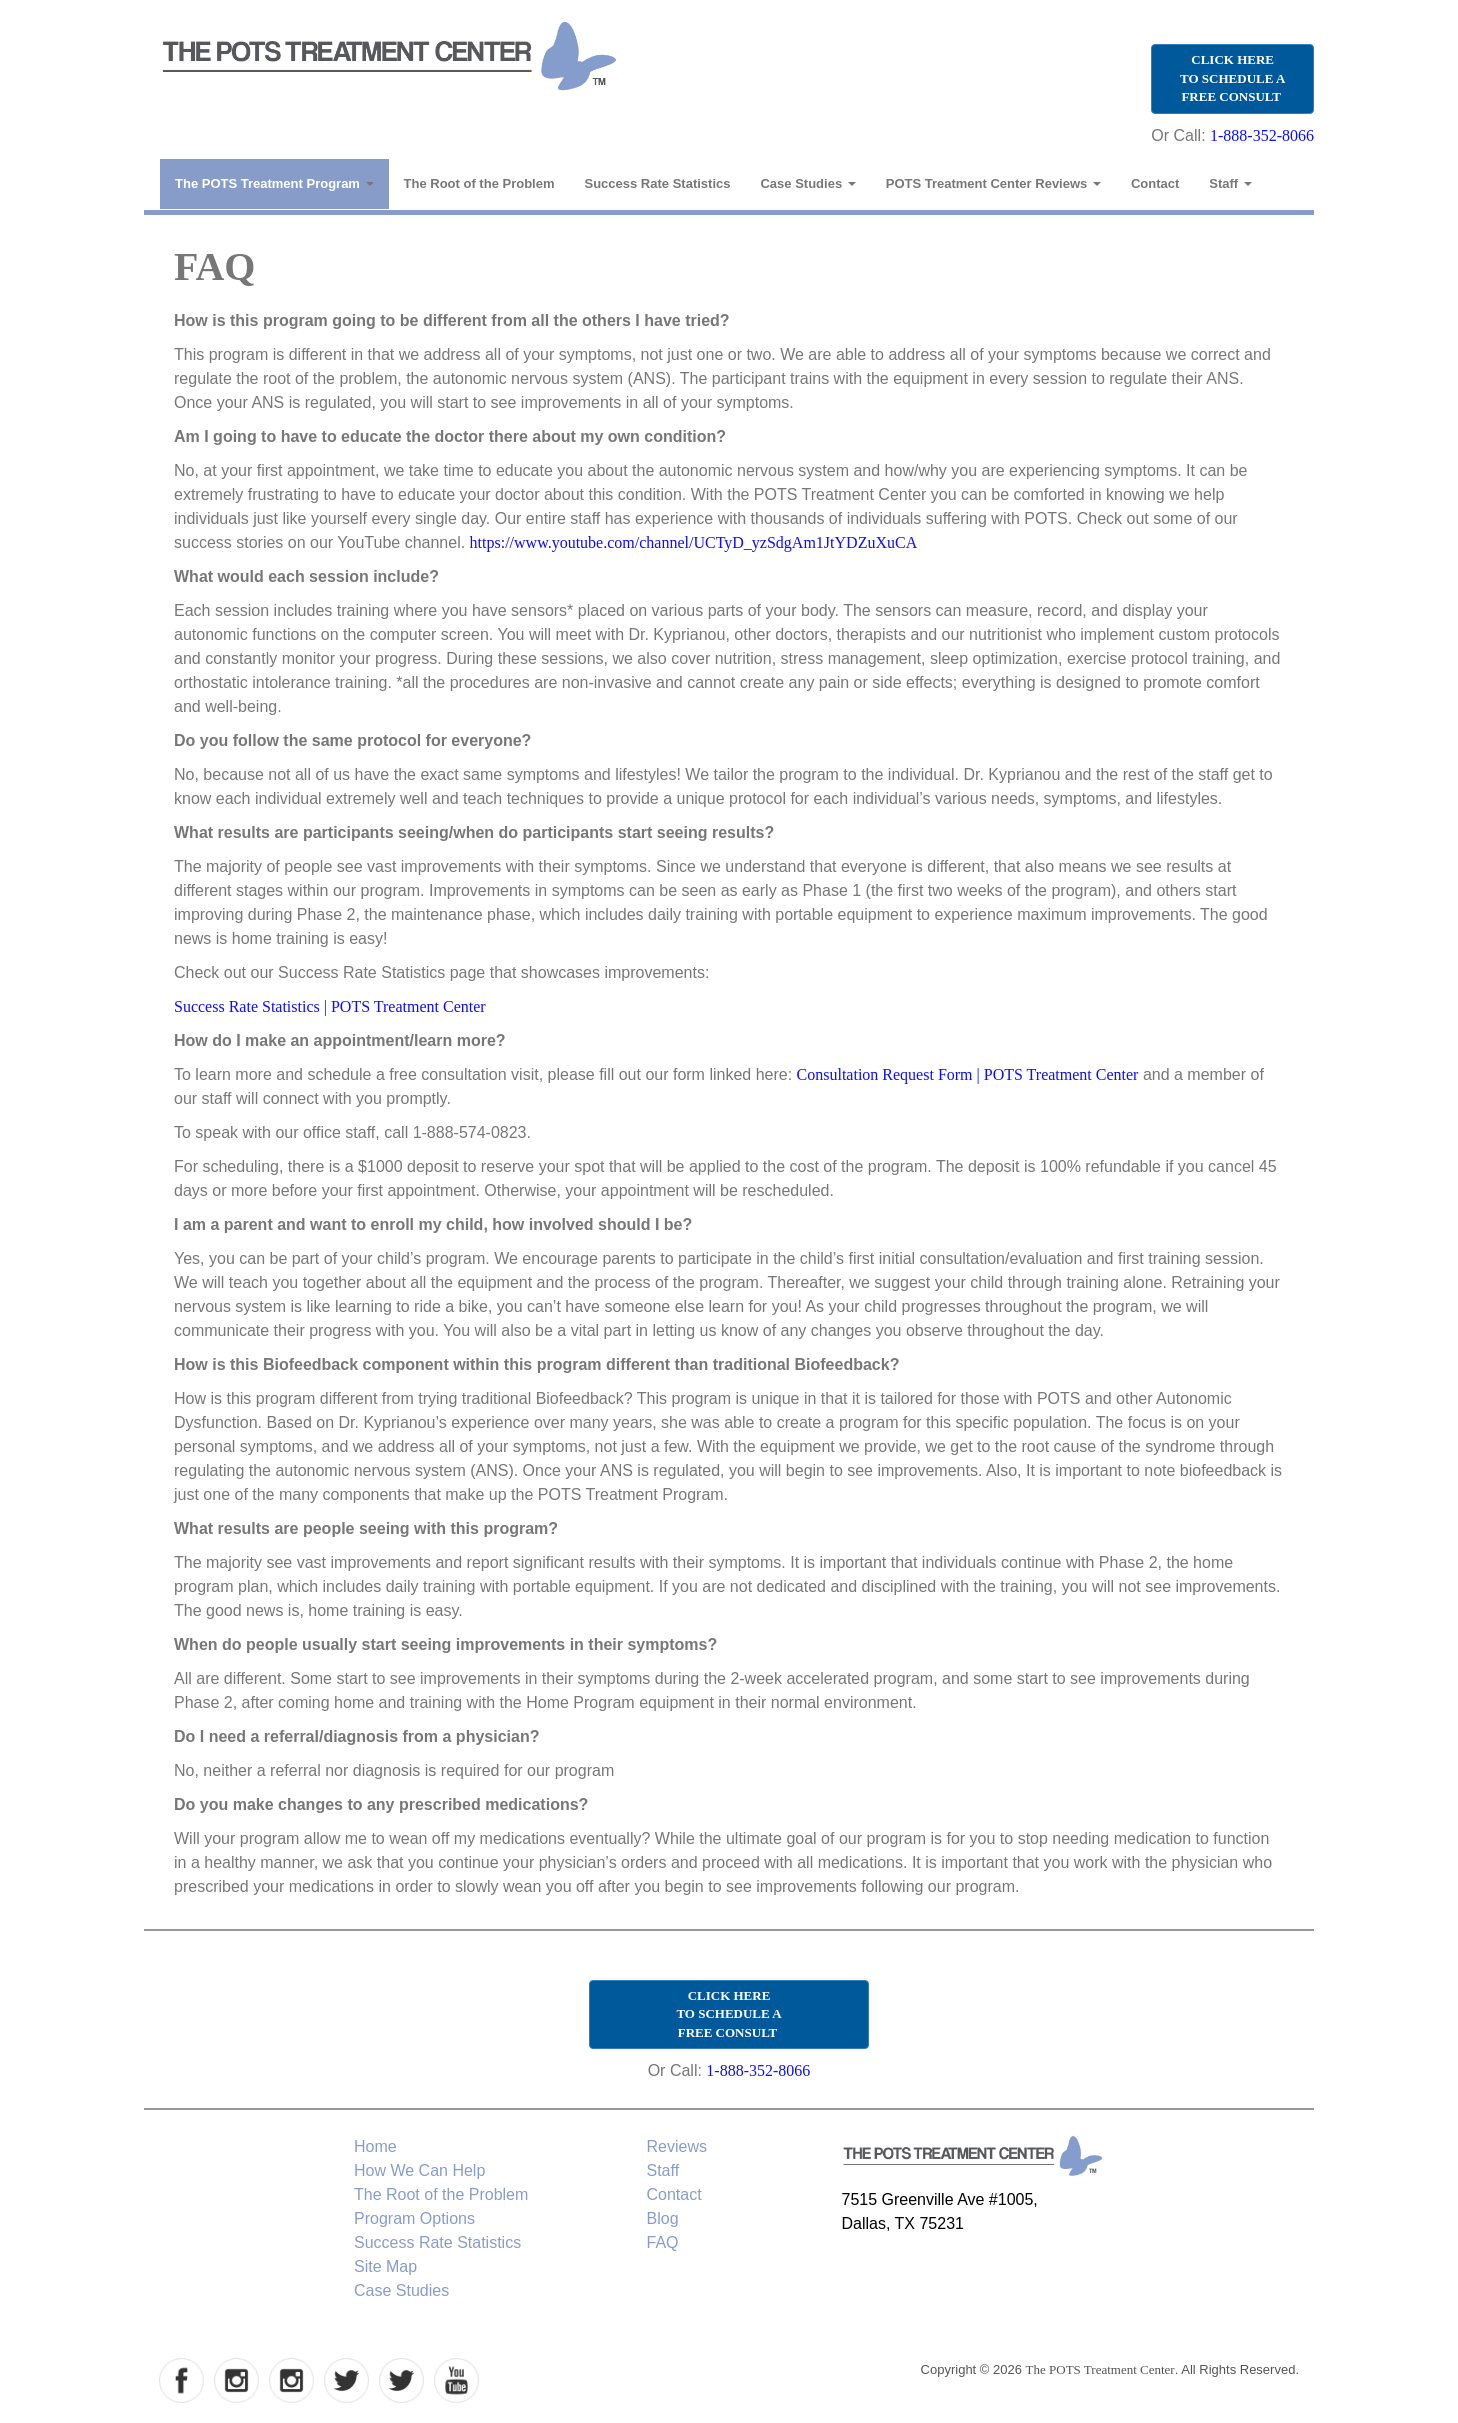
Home (375, 2146)
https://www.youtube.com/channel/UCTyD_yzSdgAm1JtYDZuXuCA (694, 542)
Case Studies (807, 183)
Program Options (414, 2218)
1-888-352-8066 (1262, 135)
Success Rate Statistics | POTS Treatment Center (330, 1006)
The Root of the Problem (479, 183)
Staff (1230, 183)
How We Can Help (419, 2170)
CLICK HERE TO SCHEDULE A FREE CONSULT (1232, 78)
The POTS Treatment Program (274, 183)
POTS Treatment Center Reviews (993, 183)
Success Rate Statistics (658, 183)
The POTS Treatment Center (1100, 2369)
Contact (1155, 183)
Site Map (385, 2266)
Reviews (677, 2146)
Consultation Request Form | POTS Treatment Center (968, 1074)
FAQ (663, 2242)
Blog (663, 2218)
